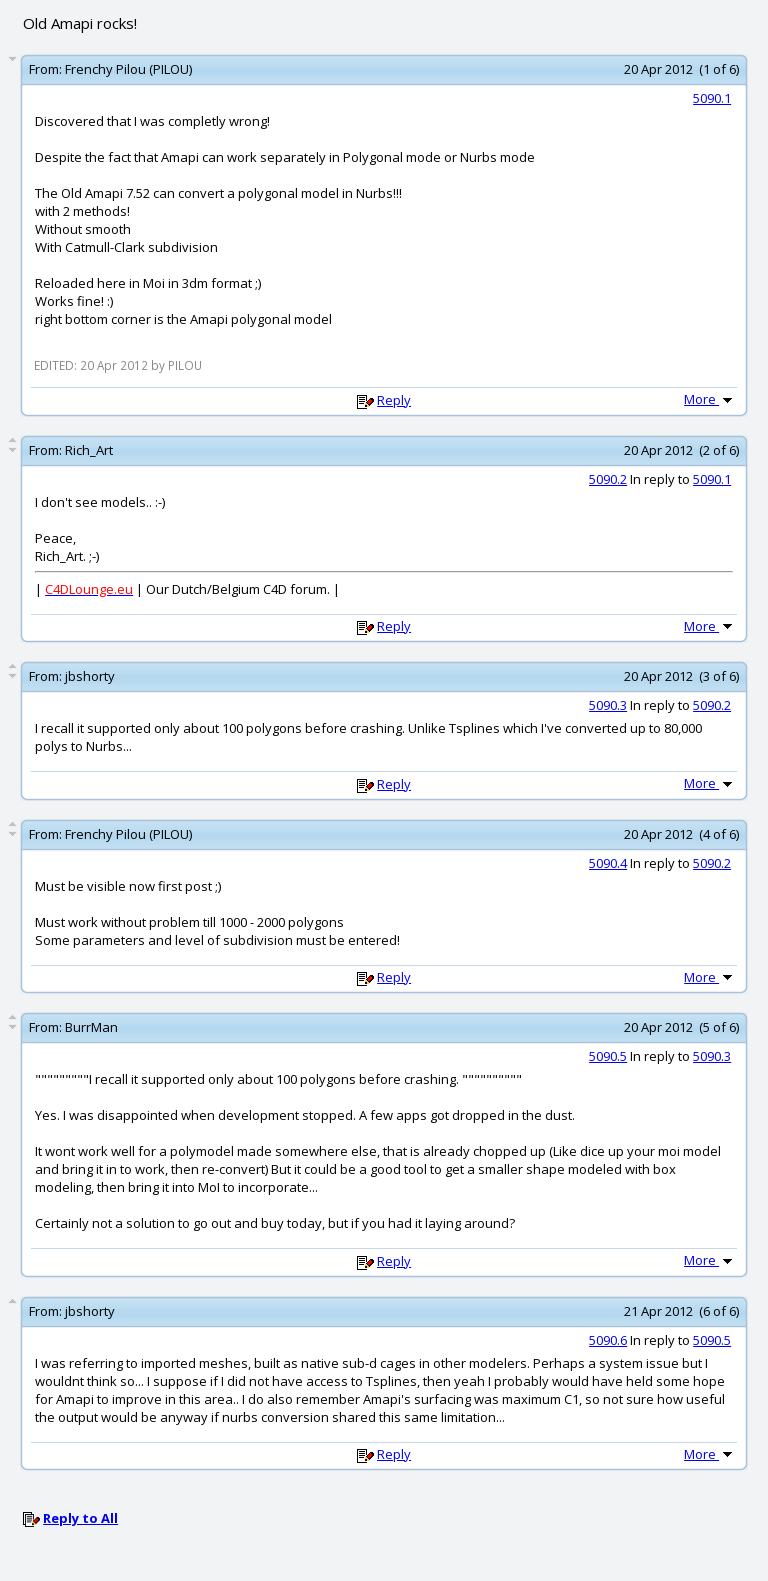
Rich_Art (89, 450)
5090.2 (608, 479)
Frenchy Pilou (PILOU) (128, 69)
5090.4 (608, 863)
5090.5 (608, 1056)
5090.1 (712, 98)
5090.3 (608, 705)
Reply (394, 400)
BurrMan (91, 1027)
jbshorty (90, 676)
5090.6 (608, 1340)
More (710, 399)
